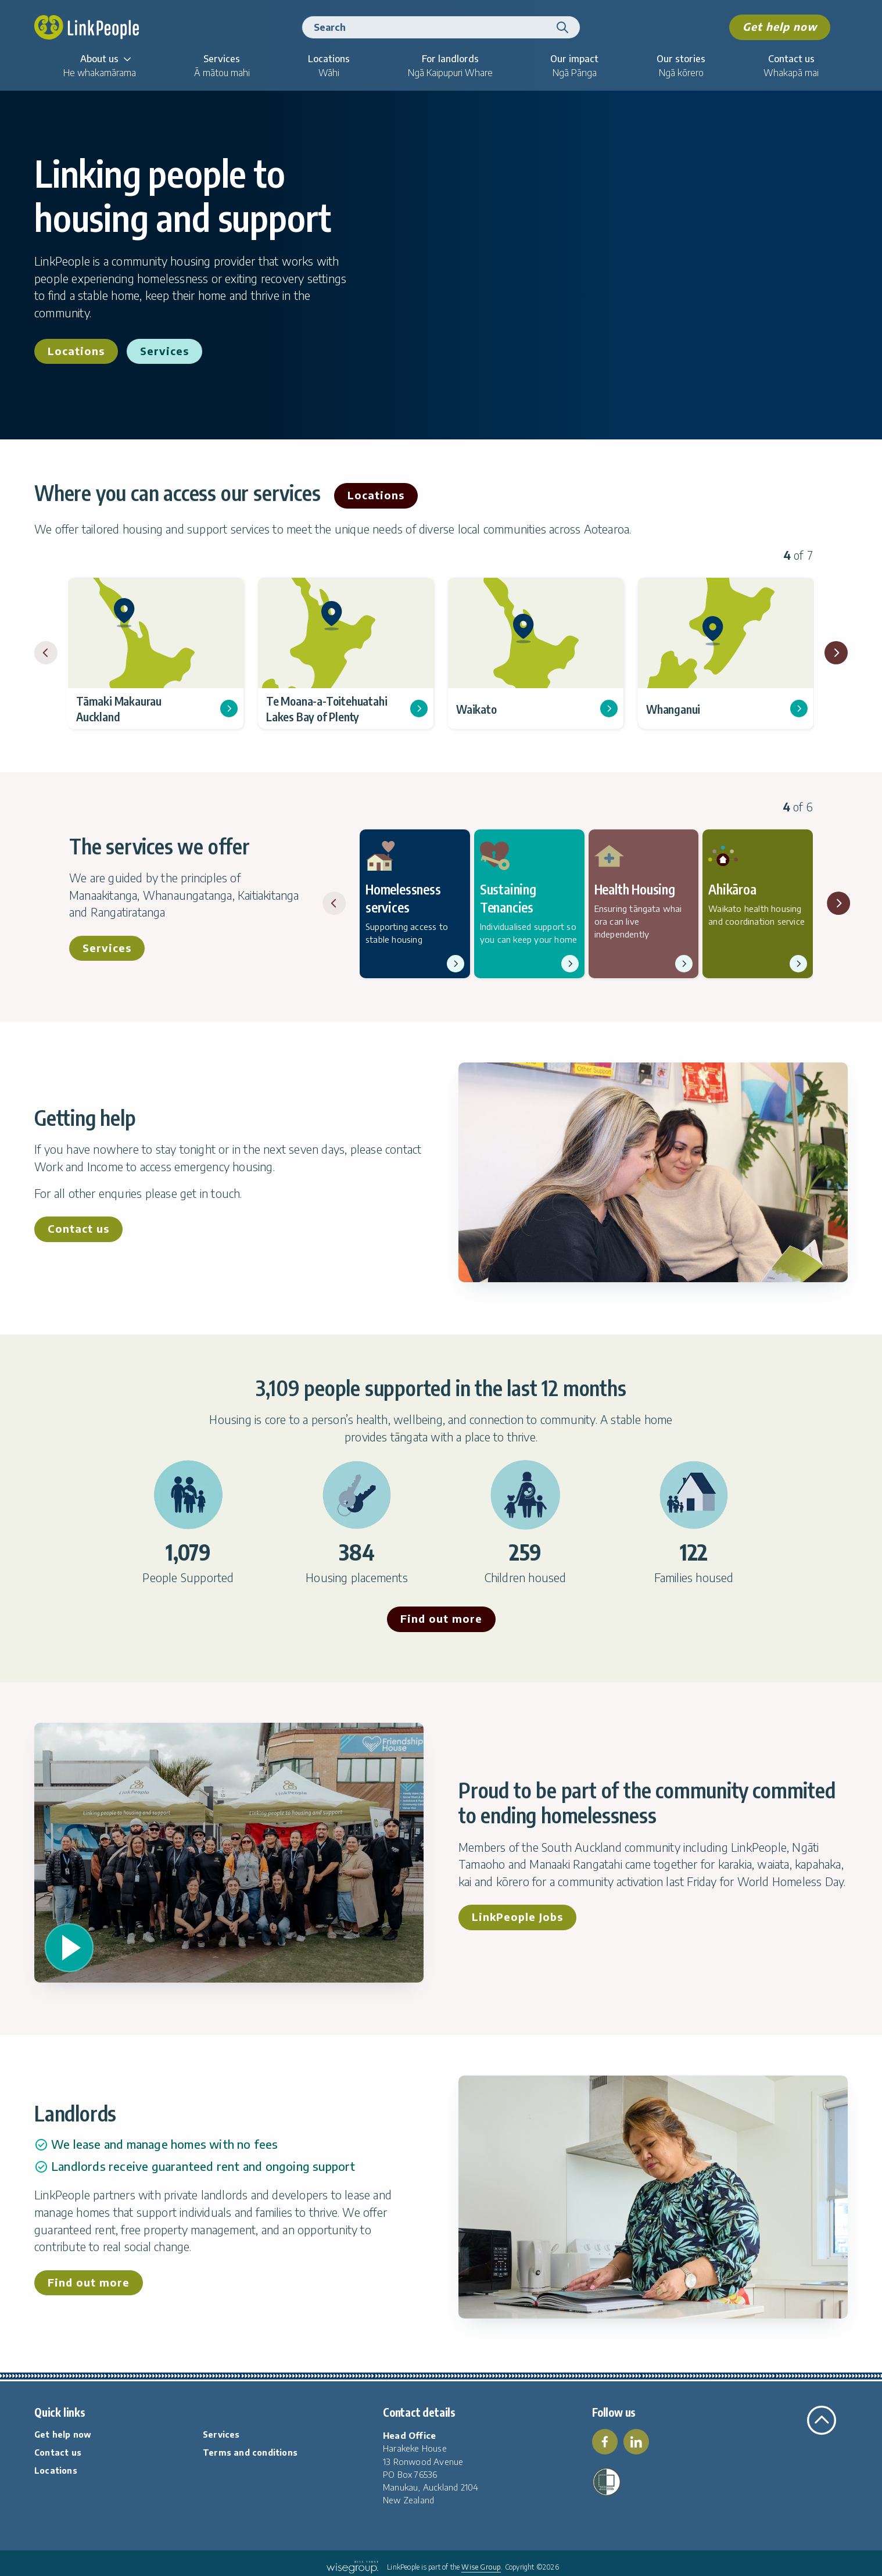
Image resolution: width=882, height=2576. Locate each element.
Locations (76, 350)
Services (164, 350)
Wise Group (481, 2567)
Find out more (441, 1618)
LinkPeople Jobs (517, 1916)
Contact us (78, 1228)
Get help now (780, 26)
